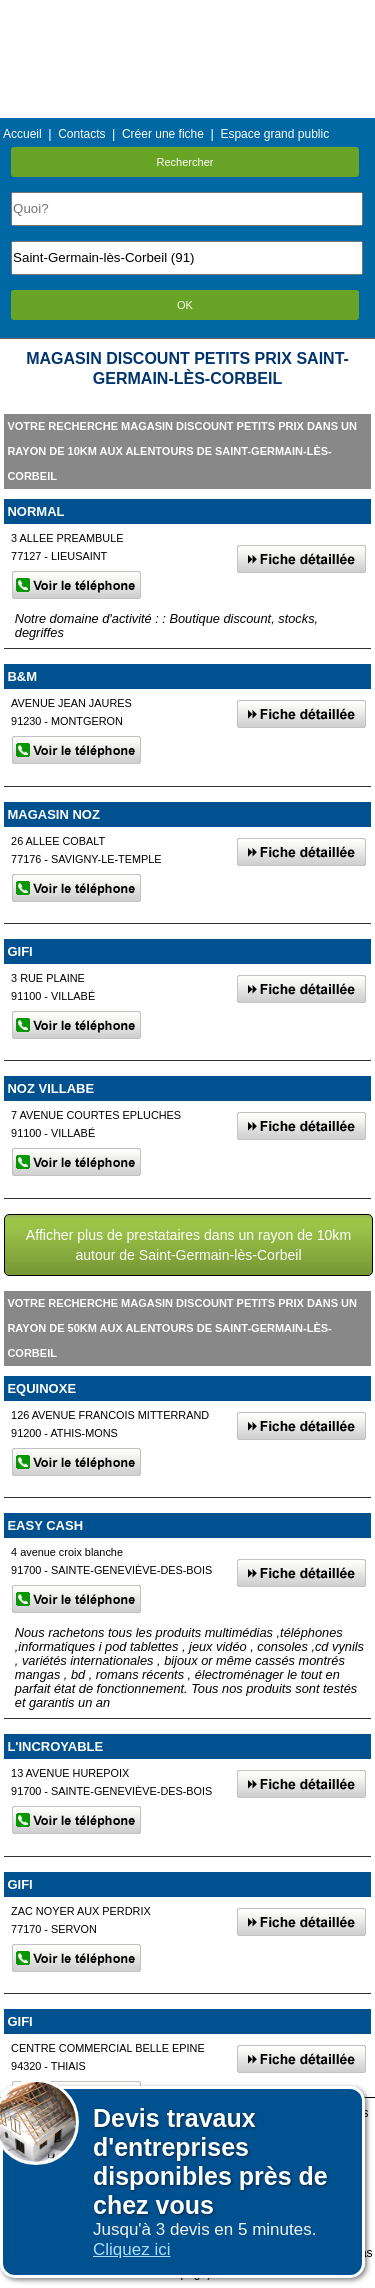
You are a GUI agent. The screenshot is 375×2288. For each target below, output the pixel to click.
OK (185, 305)
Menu (187, 14)
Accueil (22, 134)
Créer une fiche (163, 134)
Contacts (81, 134)
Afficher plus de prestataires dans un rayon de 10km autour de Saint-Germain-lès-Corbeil (188, 1245)
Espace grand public (274, 134)
